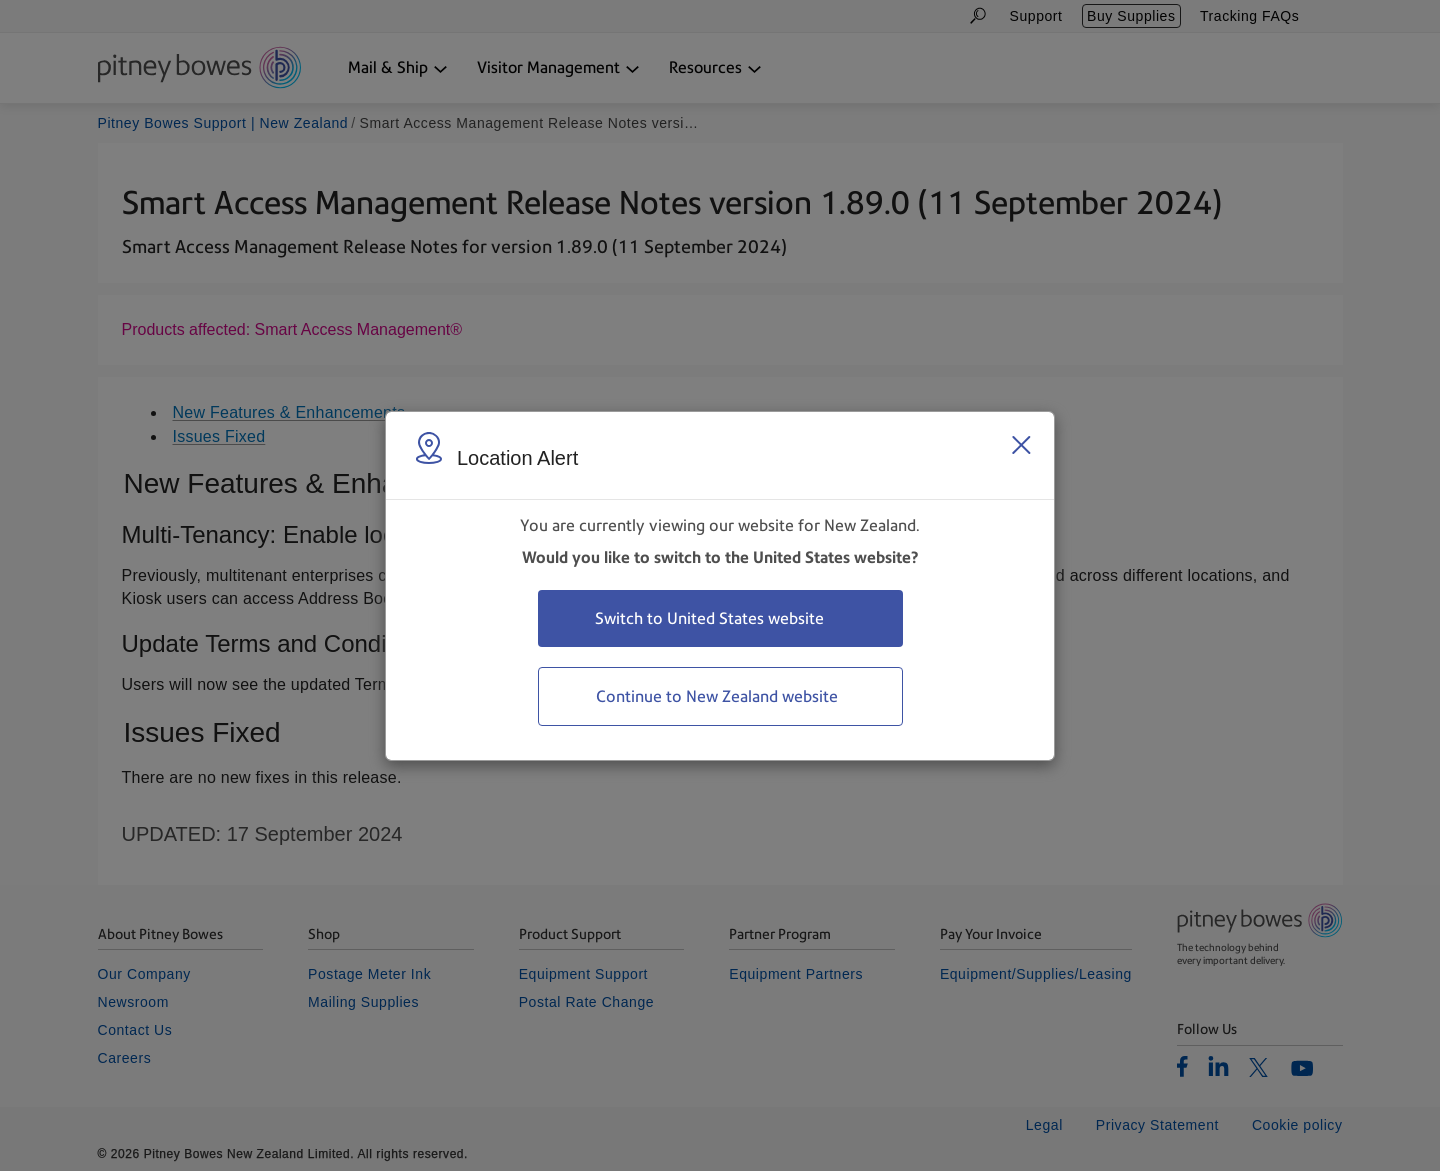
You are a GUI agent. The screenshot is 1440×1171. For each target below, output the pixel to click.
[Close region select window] (1021, 445)
